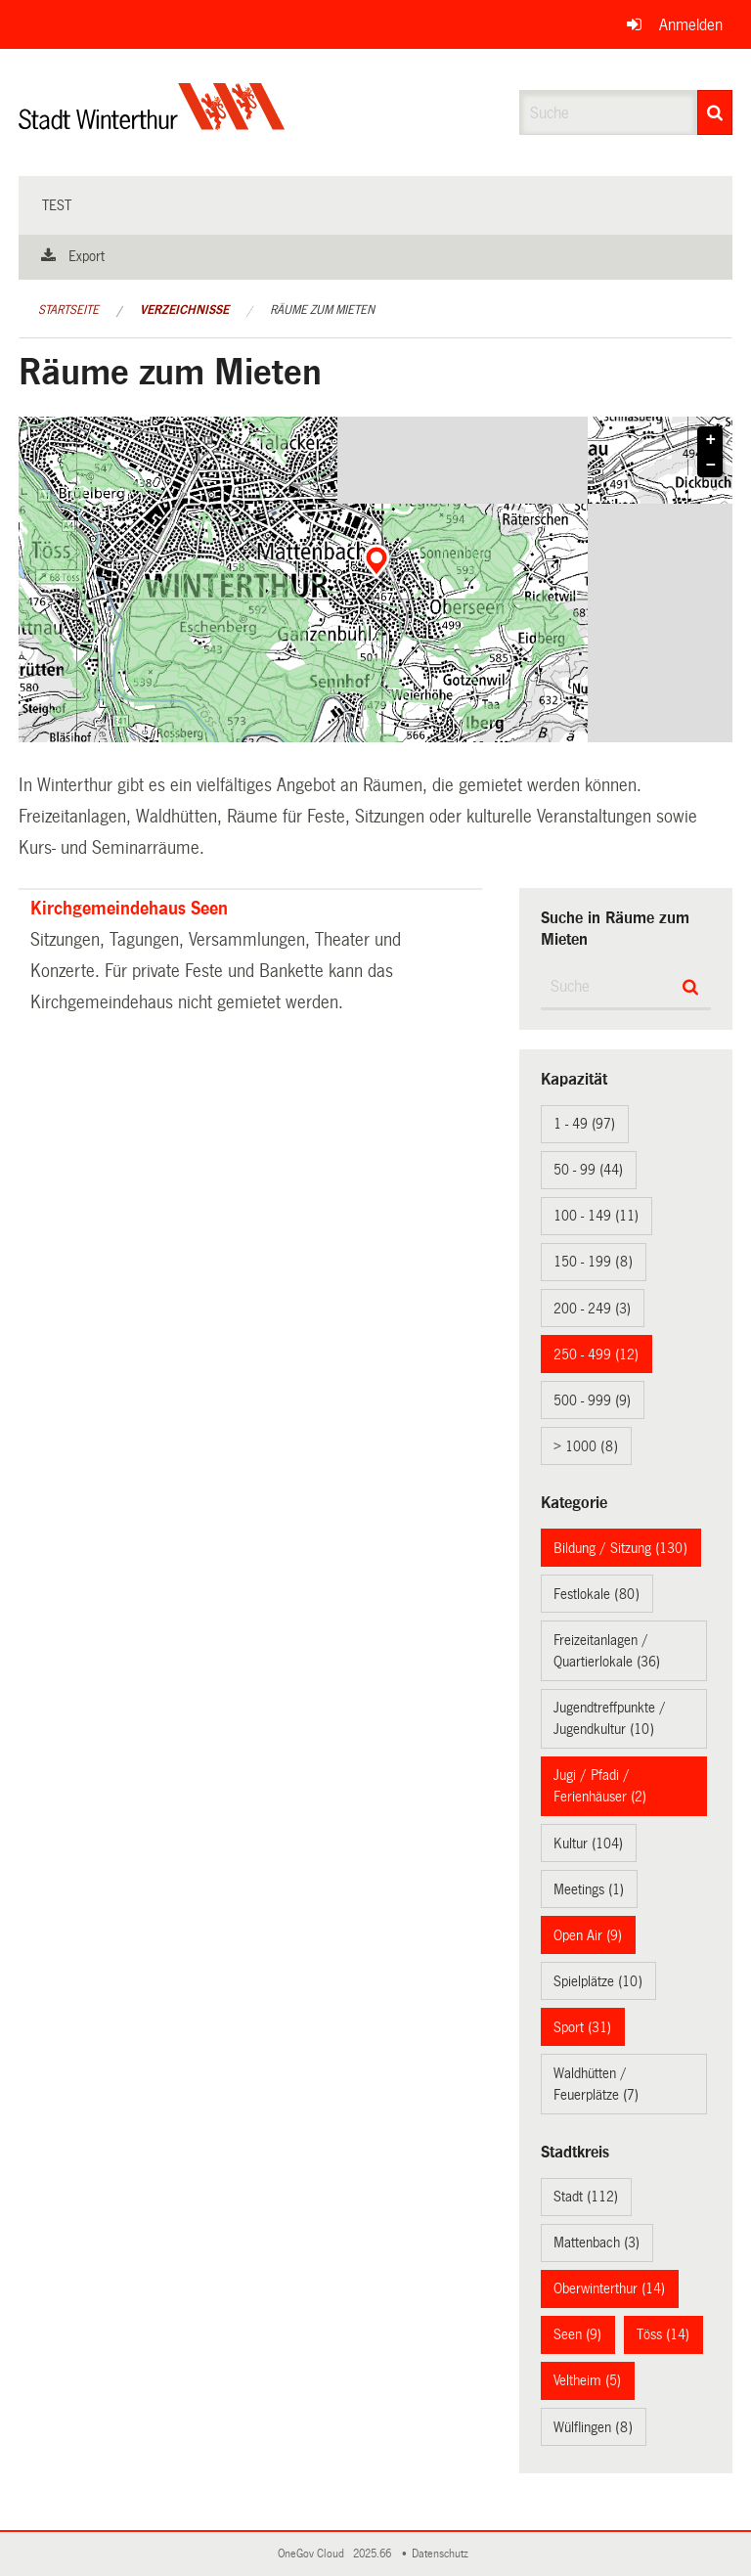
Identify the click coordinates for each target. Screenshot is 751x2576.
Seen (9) (577, 2334)
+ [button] (711, 440)
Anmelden (691, 25)
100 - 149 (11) (596, 1215)
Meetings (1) (588, 1889)
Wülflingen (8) (593, 2427)
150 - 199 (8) (593, 1261)
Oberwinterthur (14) (609, 2288)
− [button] (711, 465)
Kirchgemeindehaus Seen (129, 908)
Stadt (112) (585, 2196)
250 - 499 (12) (596, 1354)
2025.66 (373, 2554)
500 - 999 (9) (592, 1400)
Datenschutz (443, 2554)
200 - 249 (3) (592, 1308)
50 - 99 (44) (588, 1169)
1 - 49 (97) (584, 1124)
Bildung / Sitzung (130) (620, 1548)
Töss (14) (663, 2334)
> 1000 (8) (585, 1446)
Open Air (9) (587, 1935)
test (56, 205)
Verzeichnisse (184, 310)
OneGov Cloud (314, 2554)
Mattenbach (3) (596, 2242)
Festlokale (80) (596, 1594)
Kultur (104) (588, 1843)
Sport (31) (582, 2027)
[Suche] (714, 112)
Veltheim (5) (587, 2380)
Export (86, 256)
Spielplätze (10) (597, 1981)
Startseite (68, 310)
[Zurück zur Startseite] (152, 123)
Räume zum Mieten (322, 310)
